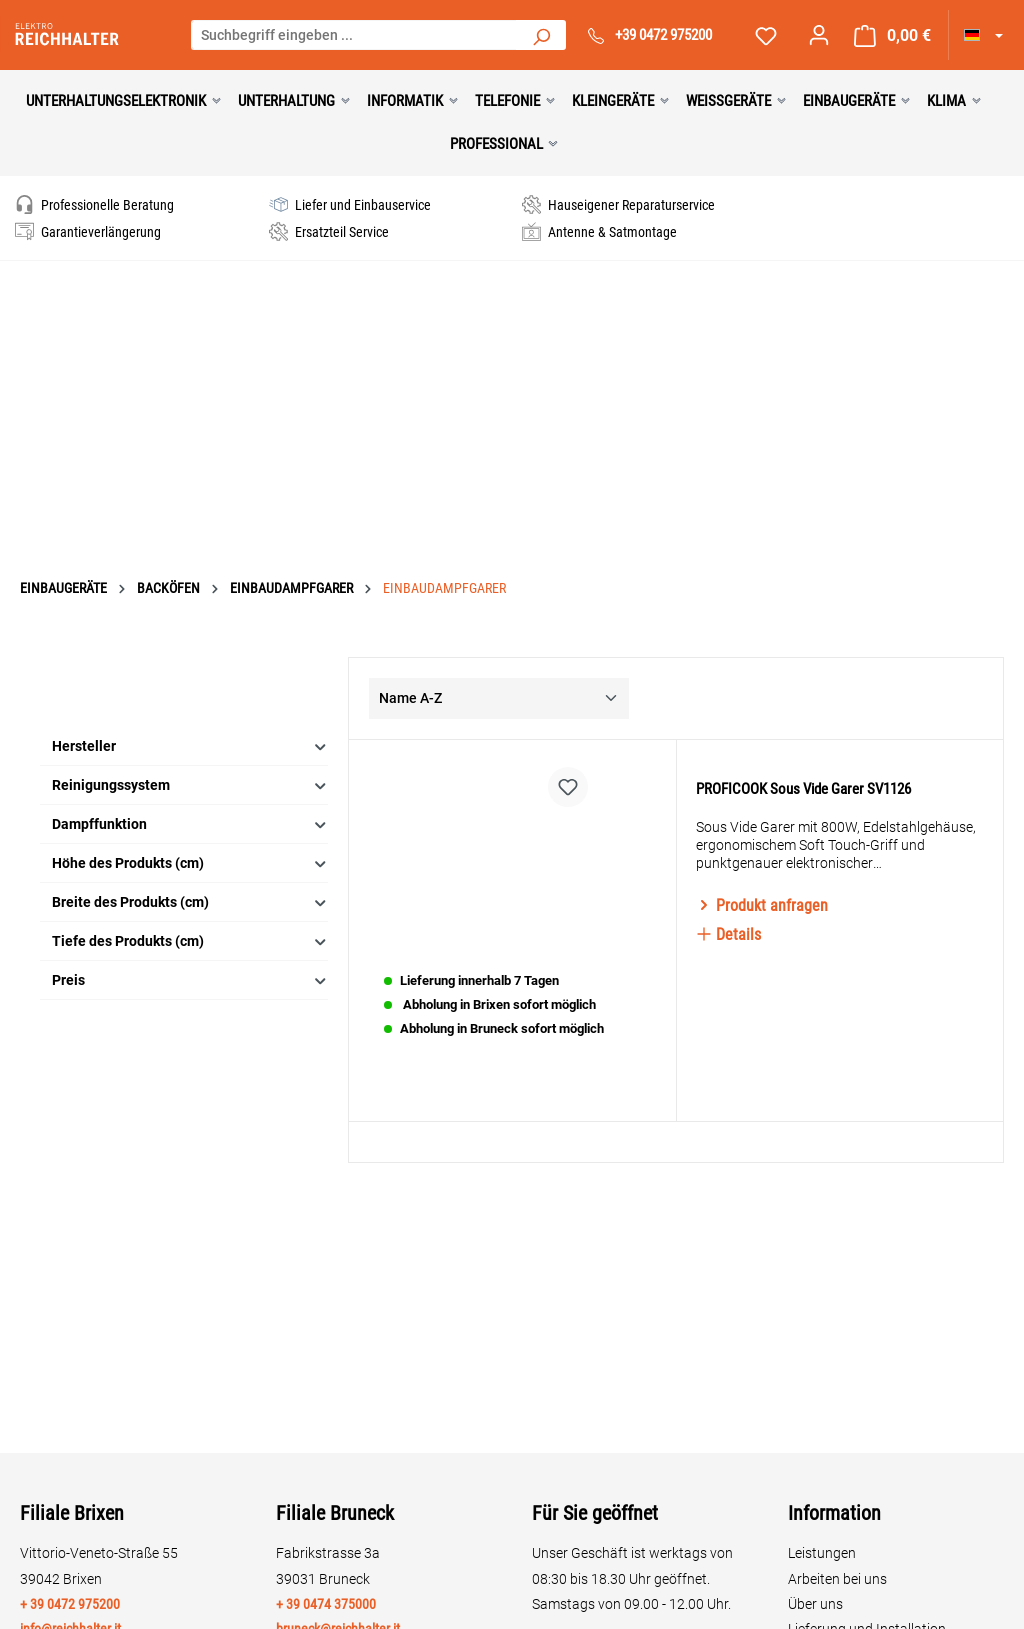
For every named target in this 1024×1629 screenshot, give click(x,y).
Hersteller (190, 708)
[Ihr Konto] (819, 35)
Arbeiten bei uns (837, 1579)
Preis (190, 942)
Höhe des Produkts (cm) (190, 825)
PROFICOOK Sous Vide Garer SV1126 (803, 789)
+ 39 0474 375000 (326, 1604)
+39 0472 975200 (663, 35)
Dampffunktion (190, 786)
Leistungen (822, 1553)
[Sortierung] (499, 660)
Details (728, 934)
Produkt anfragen (762, 905)
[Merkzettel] (766, 36)
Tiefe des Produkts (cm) (190, 903)
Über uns (815, 1604)
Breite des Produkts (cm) (190, 864)
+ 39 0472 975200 (70, 1604)
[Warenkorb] (892, 36)
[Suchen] (541, 35)
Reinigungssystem (190, 747)
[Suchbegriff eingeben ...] (354, 35)
